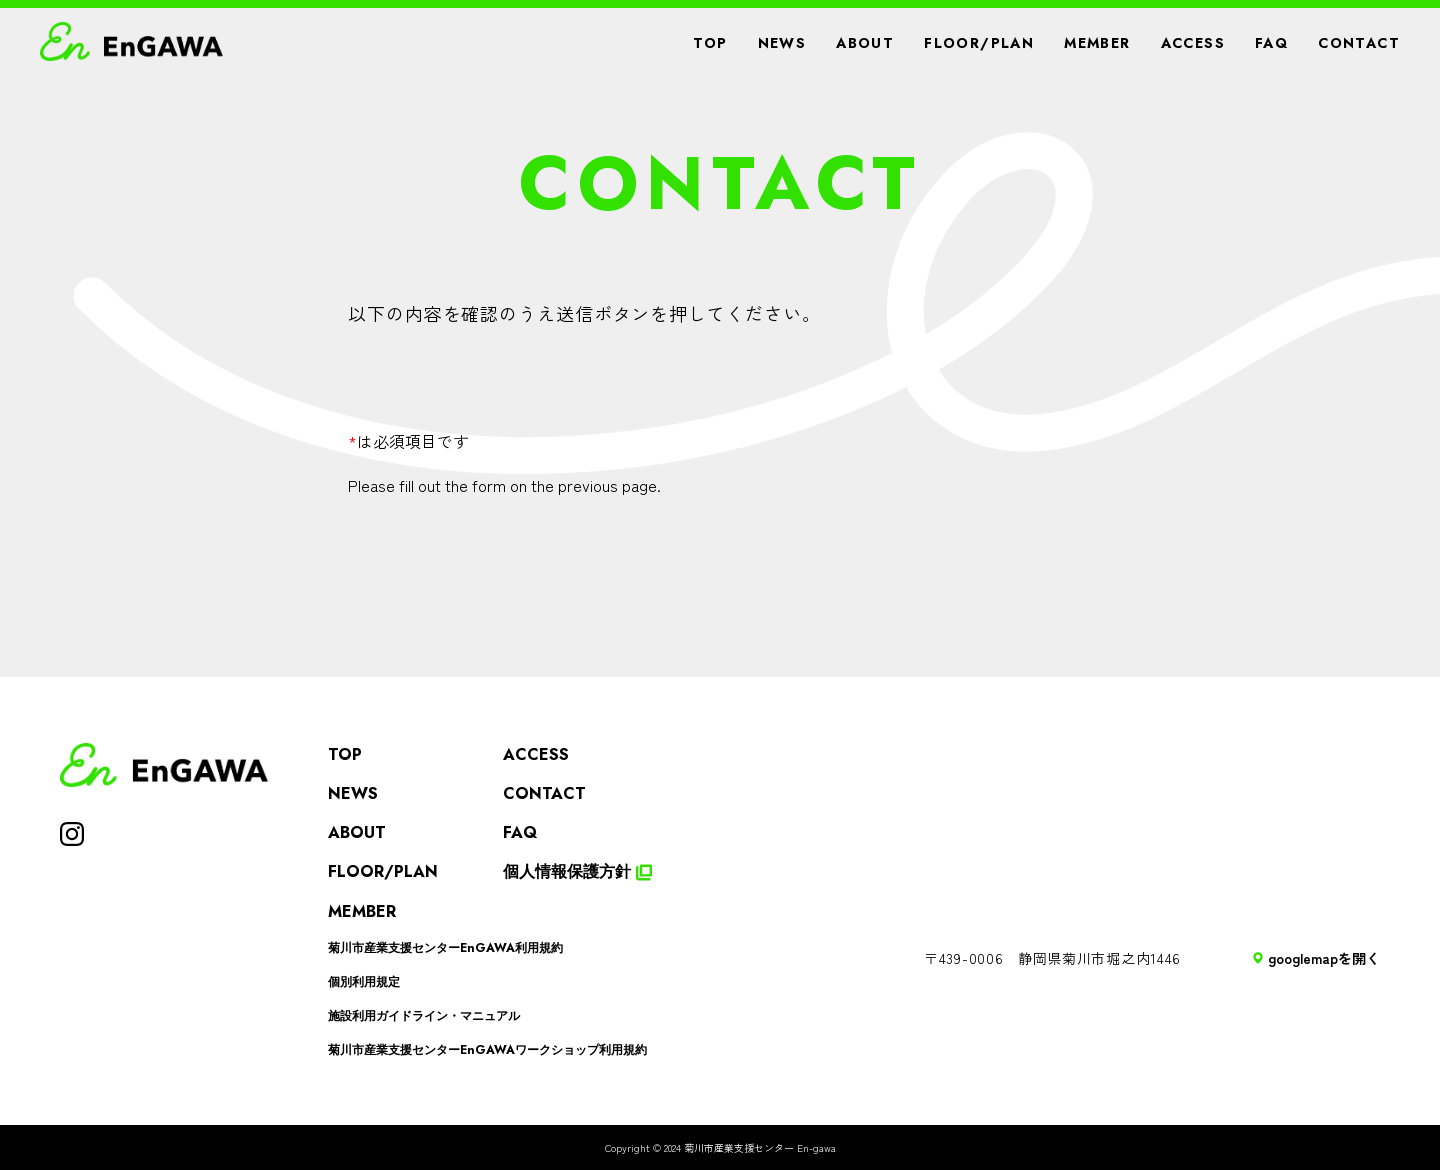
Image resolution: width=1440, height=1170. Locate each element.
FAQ (1271, 43)
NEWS (782, 43)
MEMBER (1097, 43)
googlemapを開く (1316, 958)
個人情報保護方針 (577, 871)
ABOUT (865, 43)
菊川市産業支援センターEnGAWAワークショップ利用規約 (487, 1050)
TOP (710, 43)
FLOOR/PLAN (979, 43)
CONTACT (1359, 43)
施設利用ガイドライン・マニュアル (424, 1016)
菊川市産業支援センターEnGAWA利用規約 (445, 948)
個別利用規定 (364, 982)
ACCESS (1193, 43)
